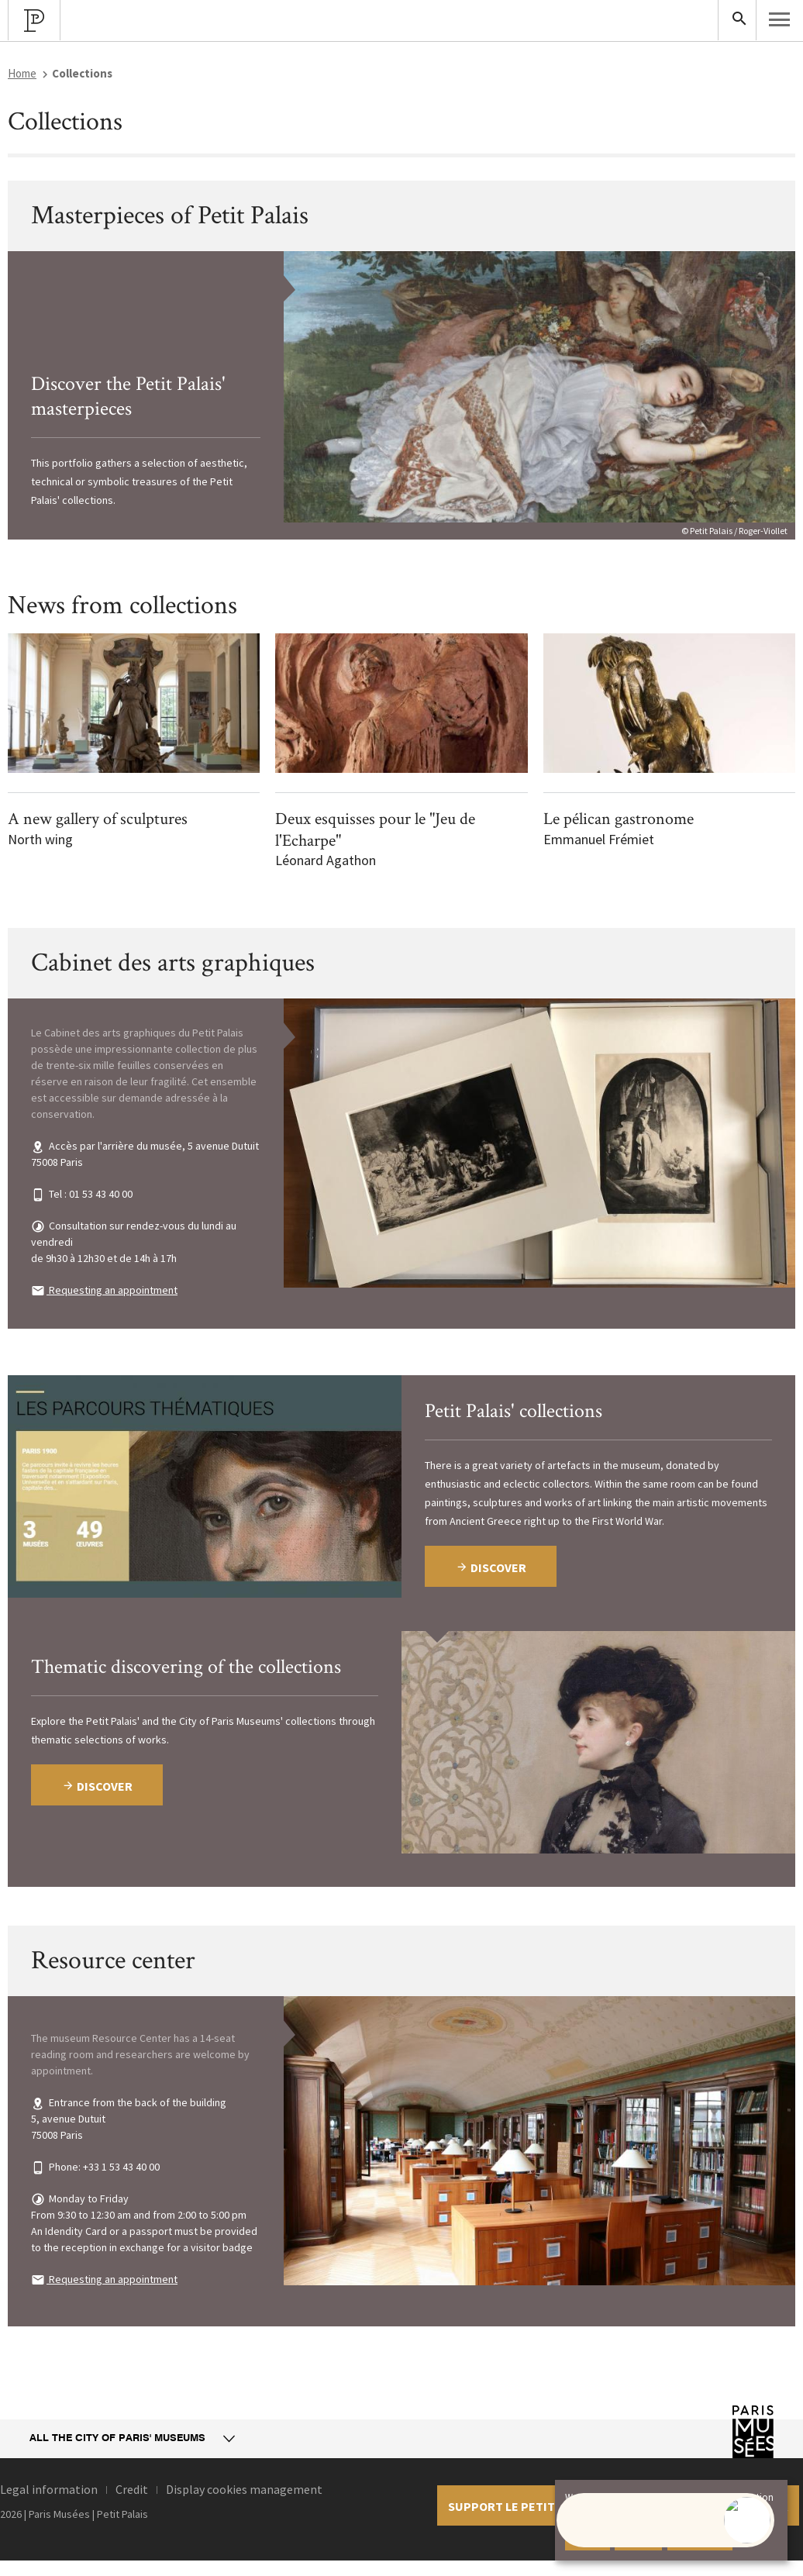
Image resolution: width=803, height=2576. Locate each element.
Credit (131, 2489)
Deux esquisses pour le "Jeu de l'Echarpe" (375, 830)
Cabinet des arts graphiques (173, 963)
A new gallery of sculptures (98, 819)
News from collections (122, 605)
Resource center (113, 1960)
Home (22, 73)
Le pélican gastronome (618, 819)
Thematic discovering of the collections (186, 1667)
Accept (587, 2537)
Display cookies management (244, 2489)
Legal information (49, 2489)
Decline (638, 2537)
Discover (97, 1786)
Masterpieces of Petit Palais (169, 215)
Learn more (700, 2537)
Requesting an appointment (112, 1290)
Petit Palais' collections (513, 1411)
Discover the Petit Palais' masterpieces (128, 396)
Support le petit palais (521, 2506)
